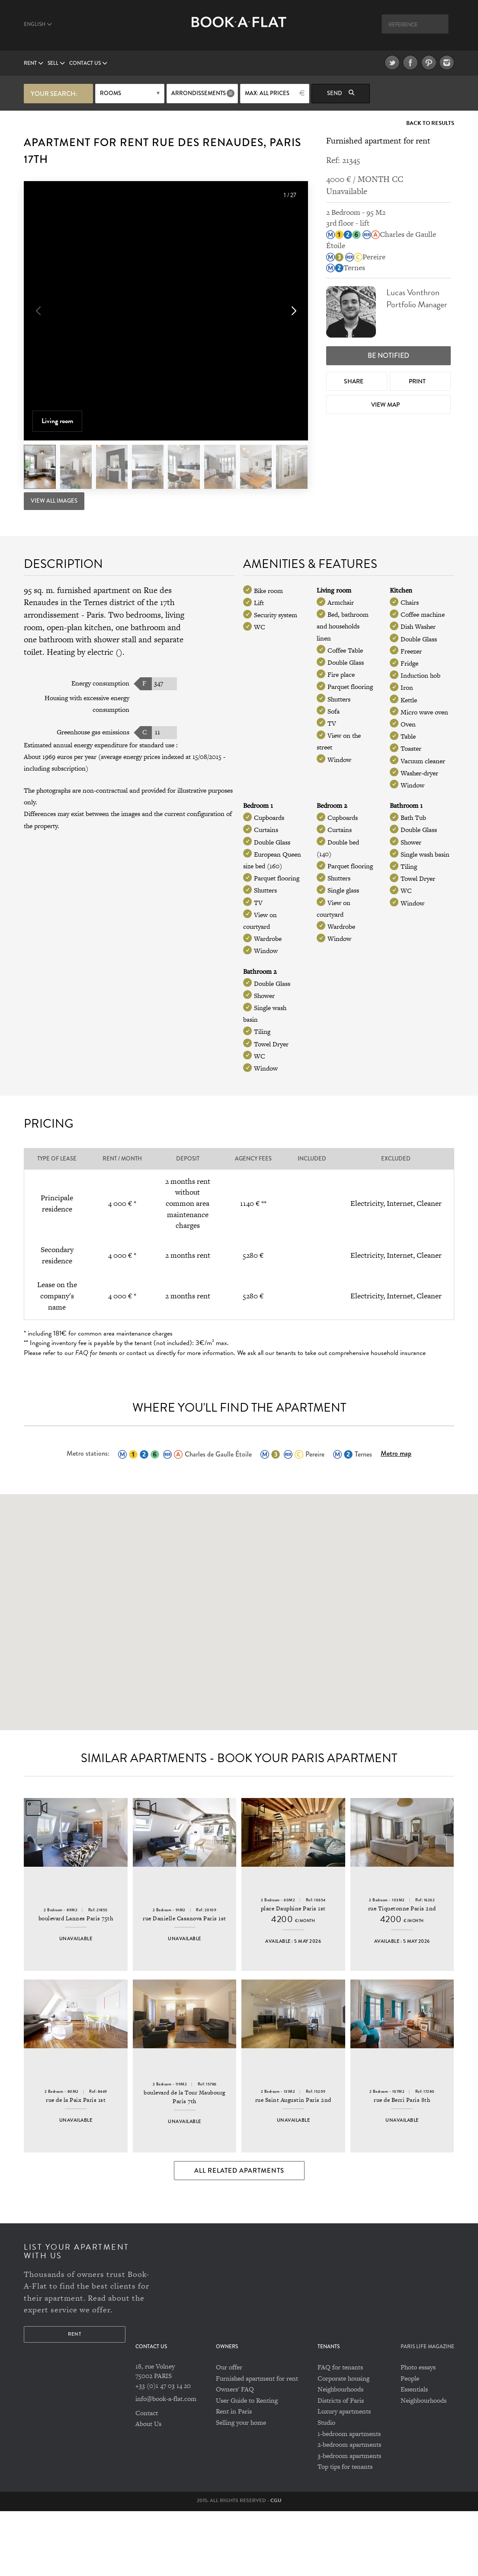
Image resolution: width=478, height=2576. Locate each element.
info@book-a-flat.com (165, 2463)
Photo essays (418, 2431)
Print (418, 379)
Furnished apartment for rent (257, 2443)
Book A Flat (239, 29)
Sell (56, 63)
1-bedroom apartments (349, 2498)
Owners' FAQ (235, 2454)
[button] (293, 311)
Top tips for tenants (345, 2531)
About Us (148, 2488)
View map (386, 403)
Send (340, 93)
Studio (326, 2487)
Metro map (396, 1452)
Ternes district (109, 601)
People (410, 2443)
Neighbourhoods (340, 2454)
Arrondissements (198, 93)
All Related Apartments (239, 2235)
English (38, 24)
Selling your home (241, 2487)
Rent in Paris (234, 2476)
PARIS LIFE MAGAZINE (427, 2411)
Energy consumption (100, 681)
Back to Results (430, 122)
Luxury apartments (344, 2476)
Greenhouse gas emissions (93, 730)
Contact (146, 2477)
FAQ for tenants (340, 2431)
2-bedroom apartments (349, 2509)
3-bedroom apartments (349, 2520)
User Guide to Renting (247, 2465)
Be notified (388, 354)
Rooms (110, 93)
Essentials (414, 2454)
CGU (276, 2565)
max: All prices (267, 93)
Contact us (88, 63)
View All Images (54, 500)
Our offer (229, 2431)
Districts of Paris (341, 2465)
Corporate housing (343, 2443)
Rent (33, 63)
